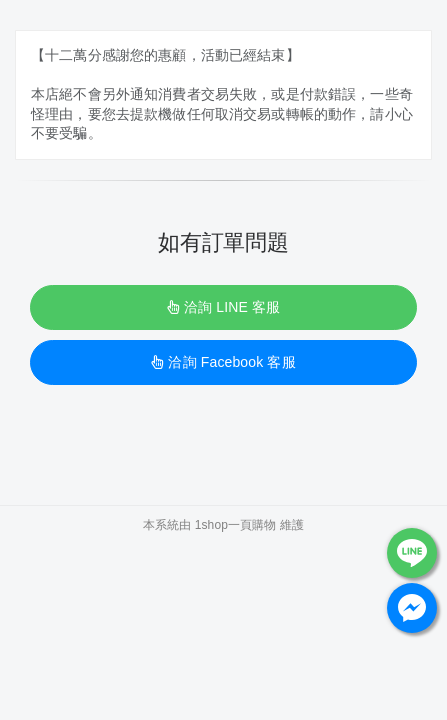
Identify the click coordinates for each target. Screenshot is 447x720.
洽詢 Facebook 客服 (223, 362)
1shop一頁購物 (236, 525)
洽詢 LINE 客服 (223, 307)
